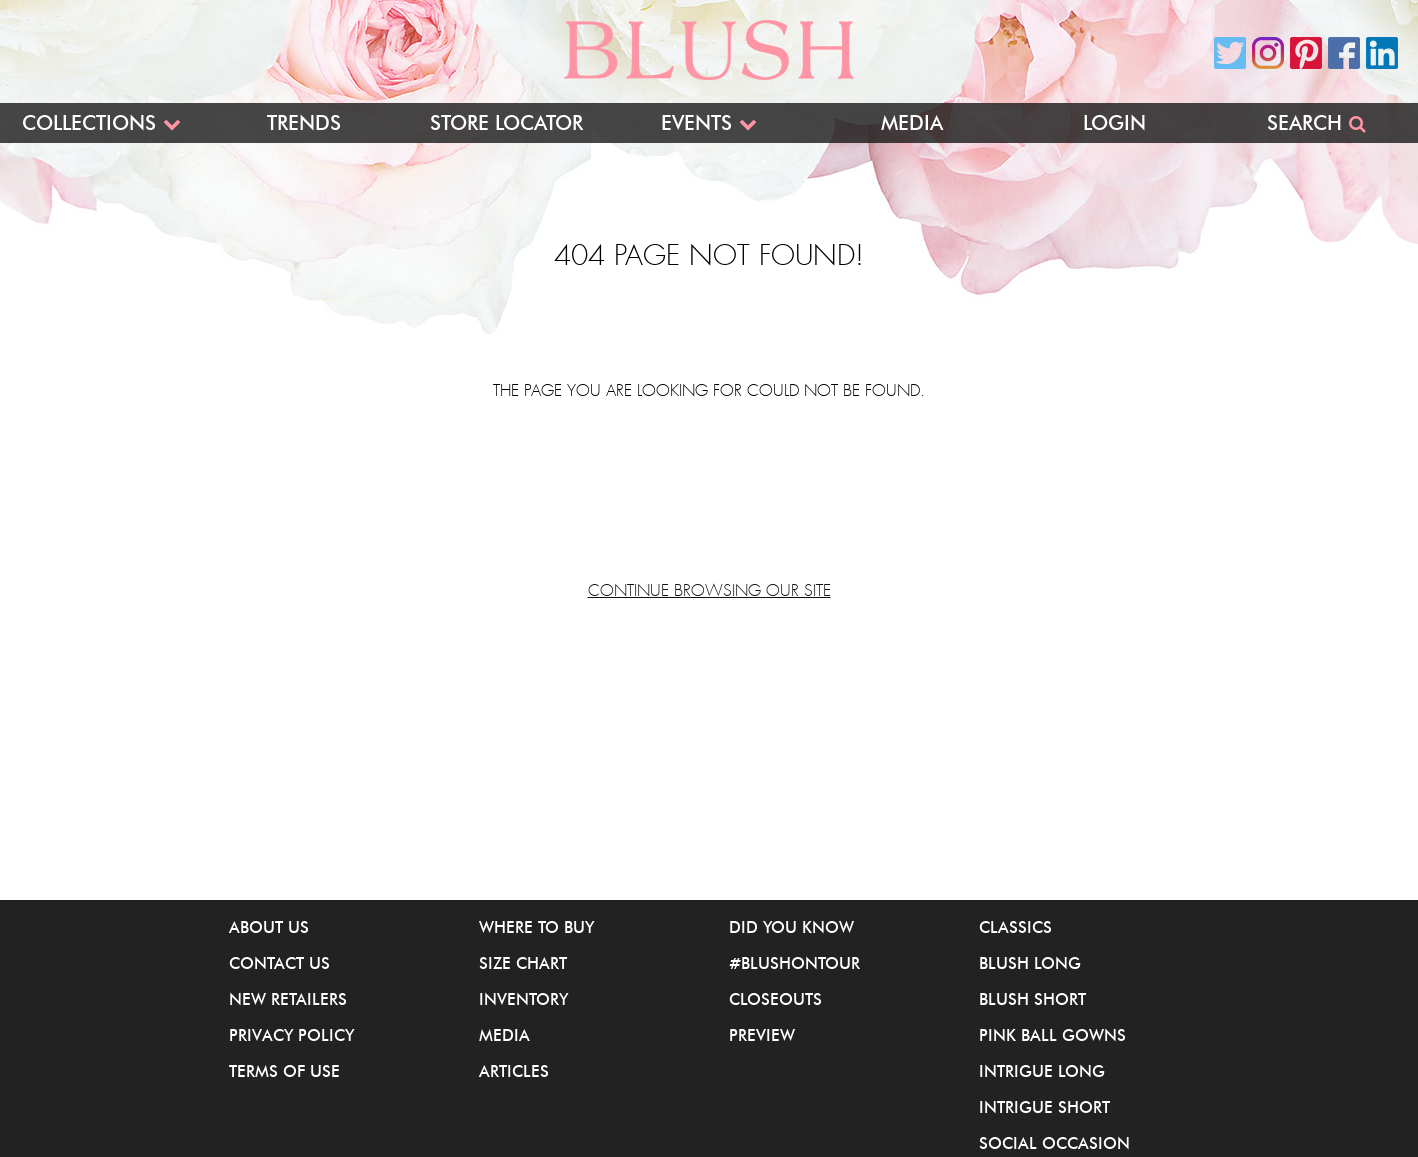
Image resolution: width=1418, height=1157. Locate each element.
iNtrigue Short (1044, 1107)
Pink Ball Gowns (1052, 1035)
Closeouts (775, 999)
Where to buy (536, 927)
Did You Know (791, 927)
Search (1304, 123)
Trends (304, 123)
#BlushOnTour (794, 963)
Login (1114, 123)
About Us (269, 927)
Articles (514, 1071)
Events (696, 123)
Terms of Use (284, 1071)
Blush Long (1030, 963)
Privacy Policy (291, 1035)
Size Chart (523, 963)
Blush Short (1032, 999)
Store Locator (506, 123)
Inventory (523, 999)
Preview (762, 1035)
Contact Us (279, 963)
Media (912, 123)
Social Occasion (1054, 1143)
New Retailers (288, 999)
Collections (89, 123)
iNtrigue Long (1042, 1071)
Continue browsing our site (709, 591)
